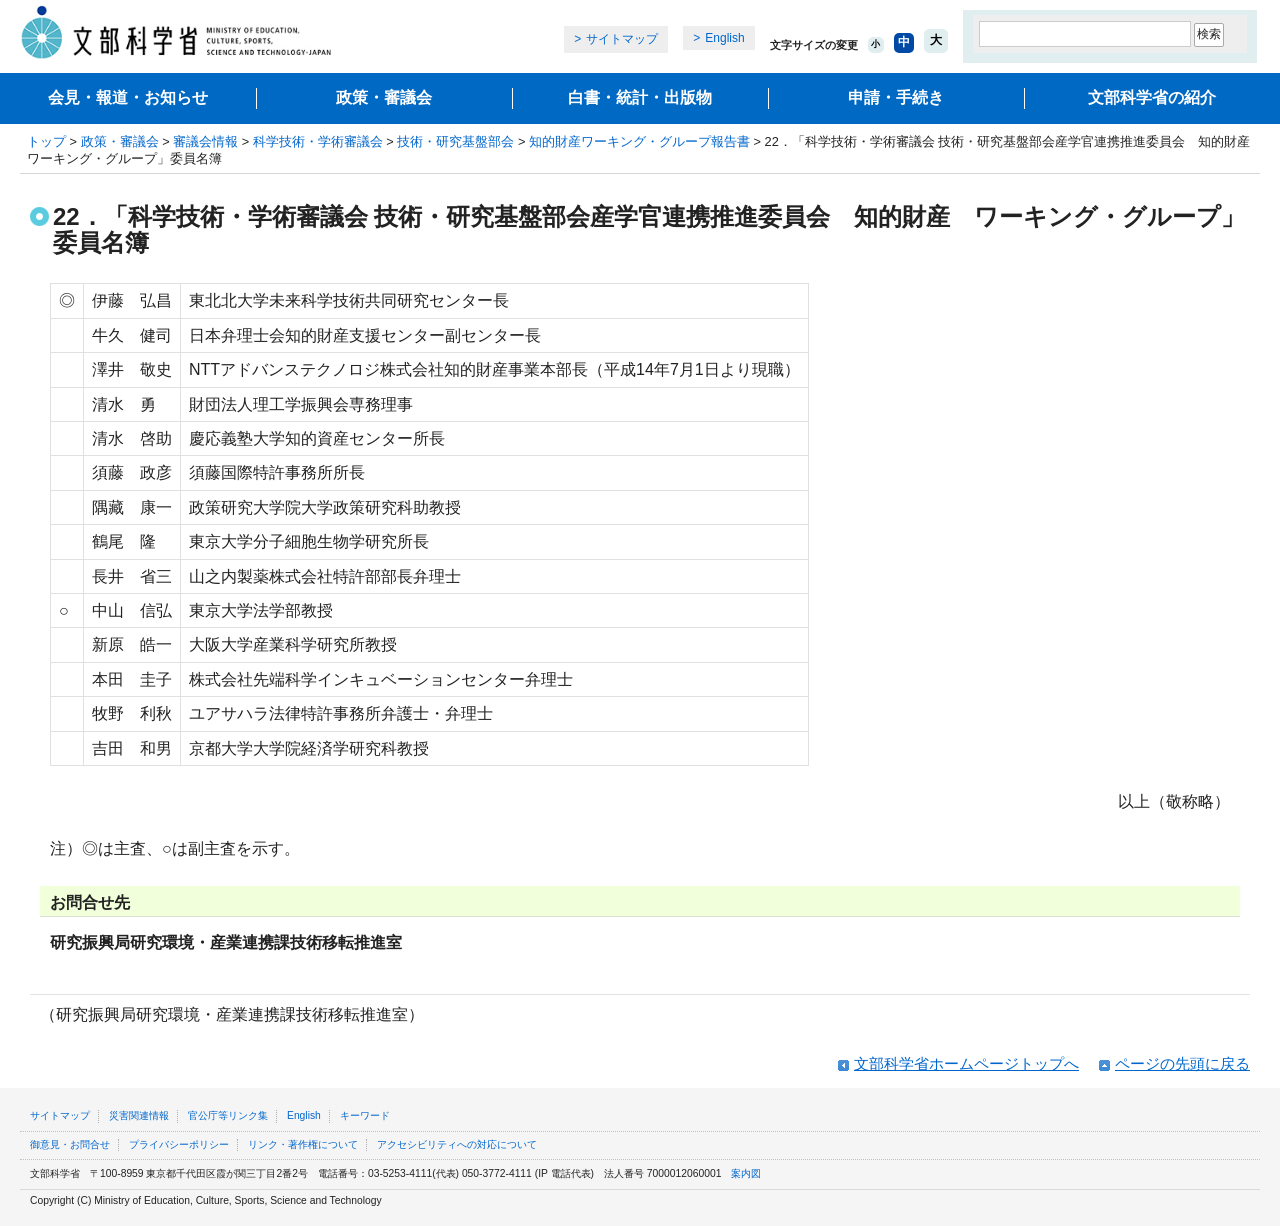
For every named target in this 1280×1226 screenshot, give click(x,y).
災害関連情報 (139, 1115)
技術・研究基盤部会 (455, 141)
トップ (46, 141)
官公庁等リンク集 (228, 1115)
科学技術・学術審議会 (318, 141)
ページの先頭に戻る (1182, 1063)
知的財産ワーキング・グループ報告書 (639, 141)
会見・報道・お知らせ (128, 97)
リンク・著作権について (303, 1144)
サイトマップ (622, 39)
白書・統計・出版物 (640, 97)
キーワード (365, 1115)
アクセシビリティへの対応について (457, 1144)
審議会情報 (205, 141)
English (724, 38)
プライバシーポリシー (179, 1144)
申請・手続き (896, 97)
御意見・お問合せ (70, 1144)
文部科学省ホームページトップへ (966, 1063)
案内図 (746, 1173)
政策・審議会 (384, 97)
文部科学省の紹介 (1152, 97)
